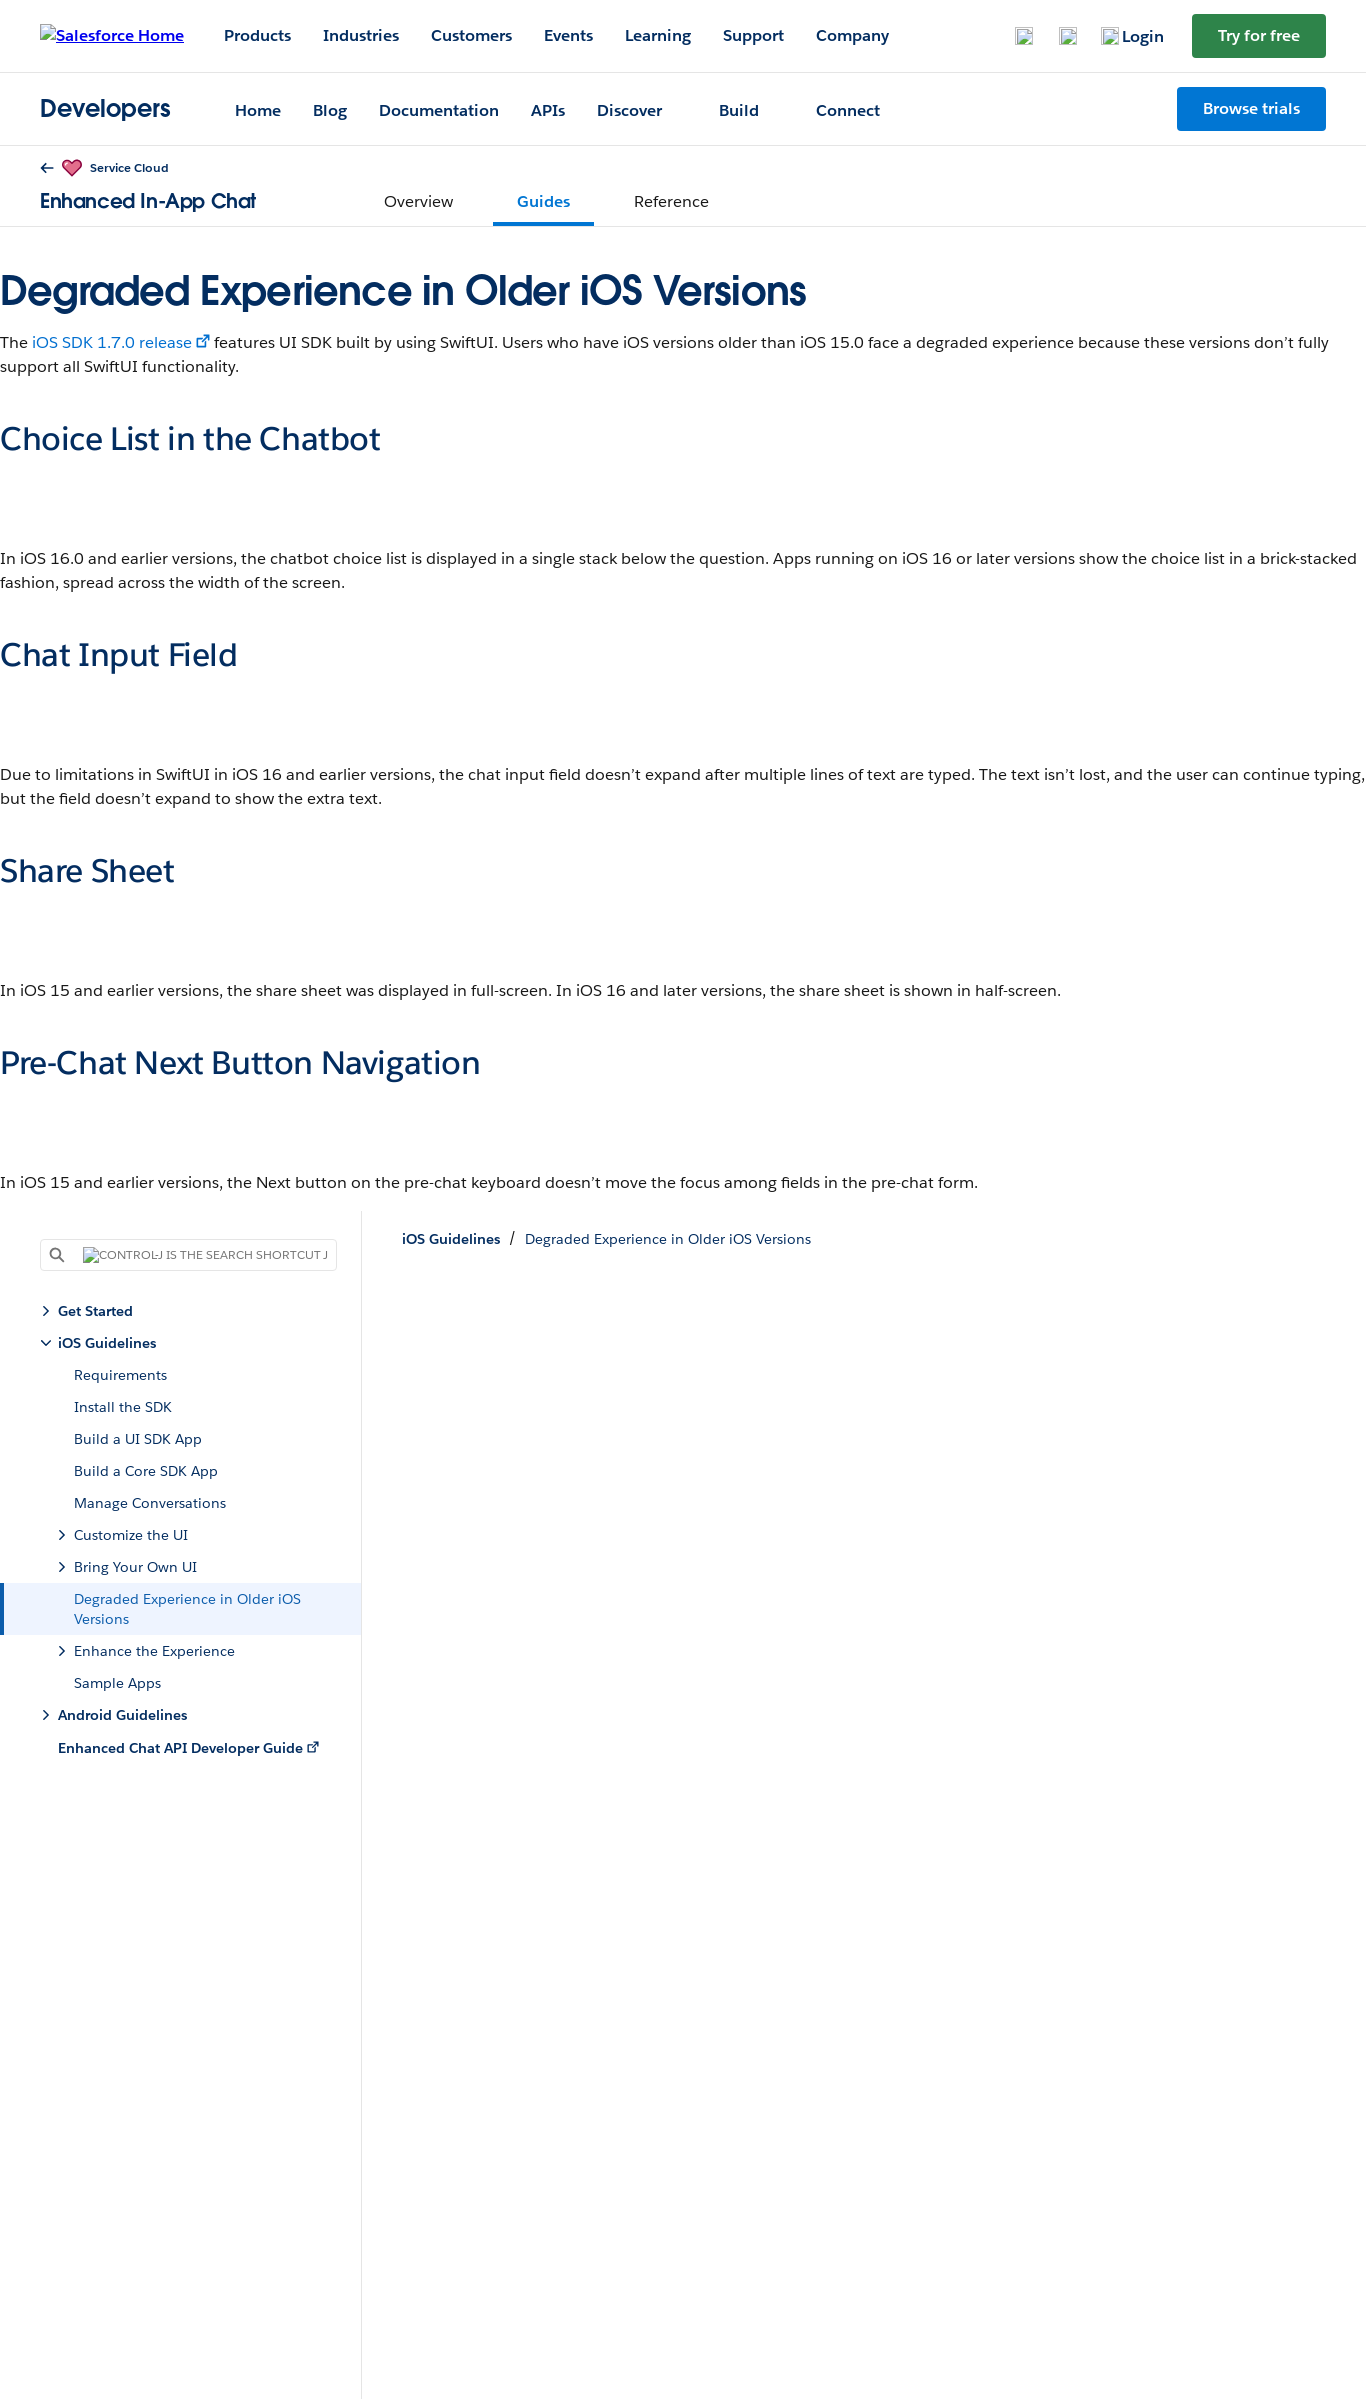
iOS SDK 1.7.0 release (112, 342)
